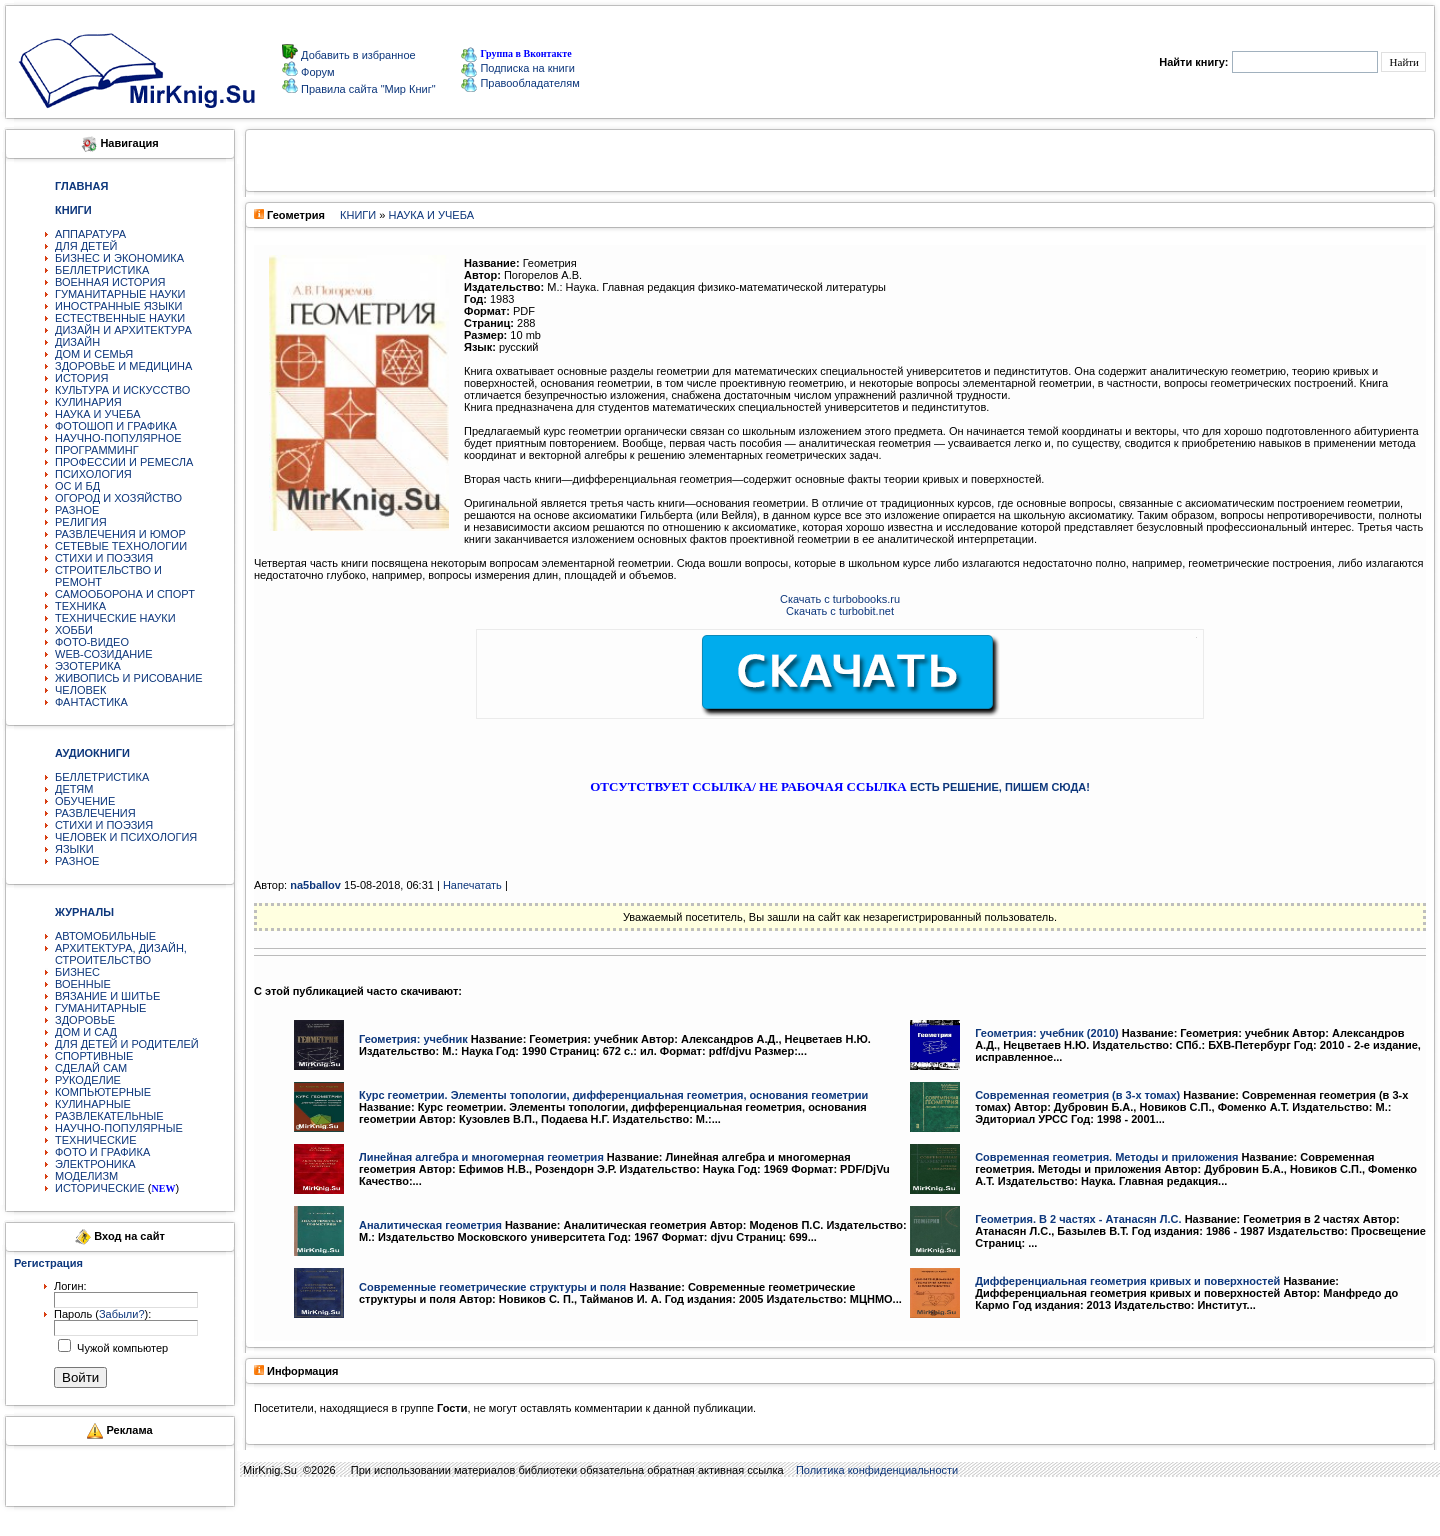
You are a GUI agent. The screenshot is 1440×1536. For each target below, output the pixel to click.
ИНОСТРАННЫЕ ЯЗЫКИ (118, 306)
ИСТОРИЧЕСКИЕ (100, 1188)
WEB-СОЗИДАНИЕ (104, 654)
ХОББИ (74, 630)
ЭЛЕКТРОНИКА (95, 1164)
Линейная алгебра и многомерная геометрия (481, 1157)
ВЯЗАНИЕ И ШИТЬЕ (107, 996)
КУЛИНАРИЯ (88, 402)
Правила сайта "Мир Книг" (367, 89)
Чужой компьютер (121, 1348)
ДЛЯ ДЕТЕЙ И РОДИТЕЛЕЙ (127, 1044)
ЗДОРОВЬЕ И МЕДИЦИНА (123, 366)
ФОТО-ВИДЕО (92, 642)
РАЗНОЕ (77, 510)
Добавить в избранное (357, 55)
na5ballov (315, 885)
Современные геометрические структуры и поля (492, 1287)
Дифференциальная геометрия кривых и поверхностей (1127, 1281)
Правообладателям (520, 83)
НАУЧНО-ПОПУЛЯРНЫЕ (119, 1128)
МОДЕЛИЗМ (86, 1176)
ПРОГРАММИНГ (97, 450)
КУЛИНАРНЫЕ (93, 1104)
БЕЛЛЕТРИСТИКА (102, 270)
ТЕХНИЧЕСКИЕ (96, 1140)
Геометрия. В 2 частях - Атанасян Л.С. (1078, 1219)
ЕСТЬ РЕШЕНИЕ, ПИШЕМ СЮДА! (1000, 787)
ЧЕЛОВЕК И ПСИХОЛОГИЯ (126, 837)
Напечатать (472, 885)
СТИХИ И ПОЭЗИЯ (104, 558)
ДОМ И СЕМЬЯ (94, 354)
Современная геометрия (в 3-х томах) (1077, 1095)
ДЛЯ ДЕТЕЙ (86, 246)
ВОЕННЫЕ (83, 984)
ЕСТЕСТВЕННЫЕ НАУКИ (120, 318)
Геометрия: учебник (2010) (1047, 1033)
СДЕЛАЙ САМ (91, 1068)
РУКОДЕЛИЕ (88, 1080)
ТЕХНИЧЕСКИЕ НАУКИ (115, 618)
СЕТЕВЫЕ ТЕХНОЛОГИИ (121, 546)
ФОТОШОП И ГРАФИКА (116, 426)
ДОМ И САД (86, 1032)
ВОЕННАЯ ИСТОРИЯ (110, 282)
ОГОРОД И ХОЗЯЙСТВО (118, 498)
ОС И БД (77, 486)
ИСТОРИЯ (81, 378)
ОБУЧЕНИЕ (85, 801)
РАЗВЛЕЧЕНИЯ (95, 813)
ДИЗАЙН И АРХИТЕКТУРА (123, 330)
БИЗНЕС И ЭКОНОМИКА (119, 258)
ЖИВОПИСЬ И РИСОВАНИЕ (129, 678)
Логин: (70, 1286)
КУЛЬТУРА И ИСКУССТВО (122, 390)
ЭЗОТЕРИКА (88, 666)
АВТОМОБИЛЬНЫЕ (105, 936)
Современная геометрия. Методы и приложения (1106, 1157)
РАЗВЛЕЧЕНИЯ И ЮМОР (120, 534)
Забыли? (122, 1314)
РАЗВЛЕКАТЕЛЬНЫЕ (109, 1116)
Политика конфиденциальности (877, 1470)
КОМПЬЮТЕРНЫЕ (103, 1092)
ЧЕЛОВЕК (81, 690)
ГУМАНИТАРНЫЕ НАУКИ (120, 294)
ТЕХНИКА (80, 606)
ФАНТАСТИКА (91, 702)
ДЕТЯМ (74, 789)
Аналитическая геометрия (430, 1225)
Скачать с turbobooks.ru (840, 599)
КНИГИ (358, 215)
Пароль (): (102, 1314)
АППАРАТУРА (90, 234)
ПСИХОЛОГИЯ (93, 474)
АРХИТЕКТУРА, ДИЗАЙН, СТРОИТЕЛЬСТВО (121, 954)
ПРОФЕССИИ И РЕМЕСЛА (124, 462)
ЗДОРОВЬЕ (85, 1020)
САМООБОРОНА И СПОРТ (125, 594)
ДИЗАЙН (77, 342)
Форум (316, 72)
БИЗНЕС (77, 972)
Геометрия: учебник (413, 1039)
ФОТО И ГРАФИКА (102, 1152)
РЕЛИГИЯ (81, 522)
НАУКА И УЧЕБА (98, 414)
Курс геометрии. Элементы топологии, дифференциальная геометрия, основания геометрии (613, 1095)
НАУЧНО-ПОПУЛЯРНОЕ (118, 438)
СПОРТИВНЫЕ (94, 1056)
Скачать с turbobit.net (840, 611)
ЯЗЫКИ (74, 849)
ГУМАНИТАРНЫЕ (100, 1008)
